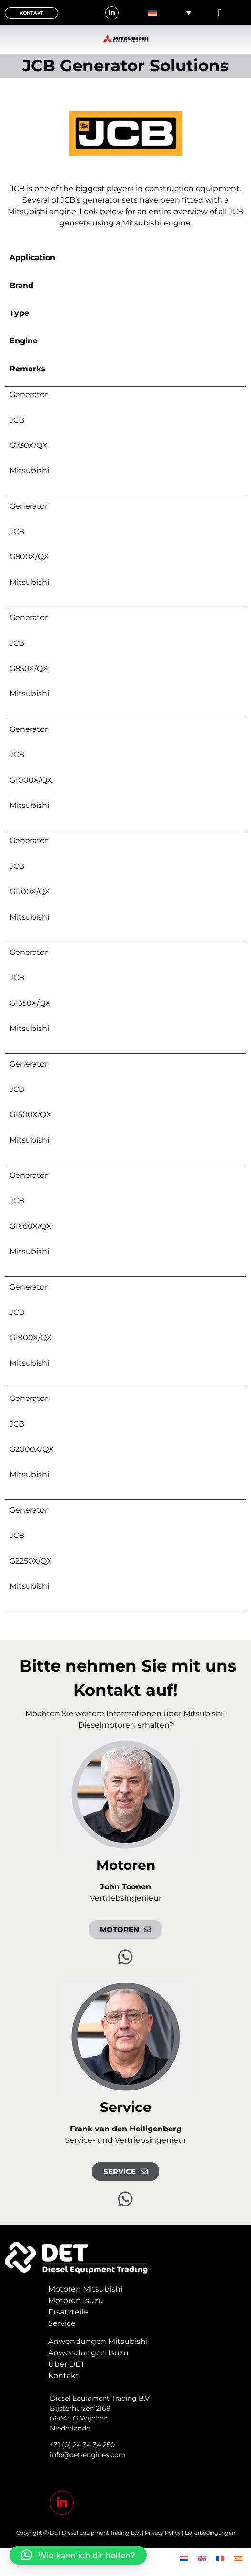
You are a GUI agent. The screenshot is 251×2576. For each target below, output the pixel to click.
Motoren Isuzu (75, 2300)
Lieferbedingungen (210, 2532)
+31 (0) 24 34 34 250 (82, 2444)
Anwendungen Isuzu (88, 2352)
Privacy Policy (163, 2532)
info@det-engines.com (88, 2454)
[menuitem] (169, 12)
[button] (219, 12)
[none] (169, 12)
